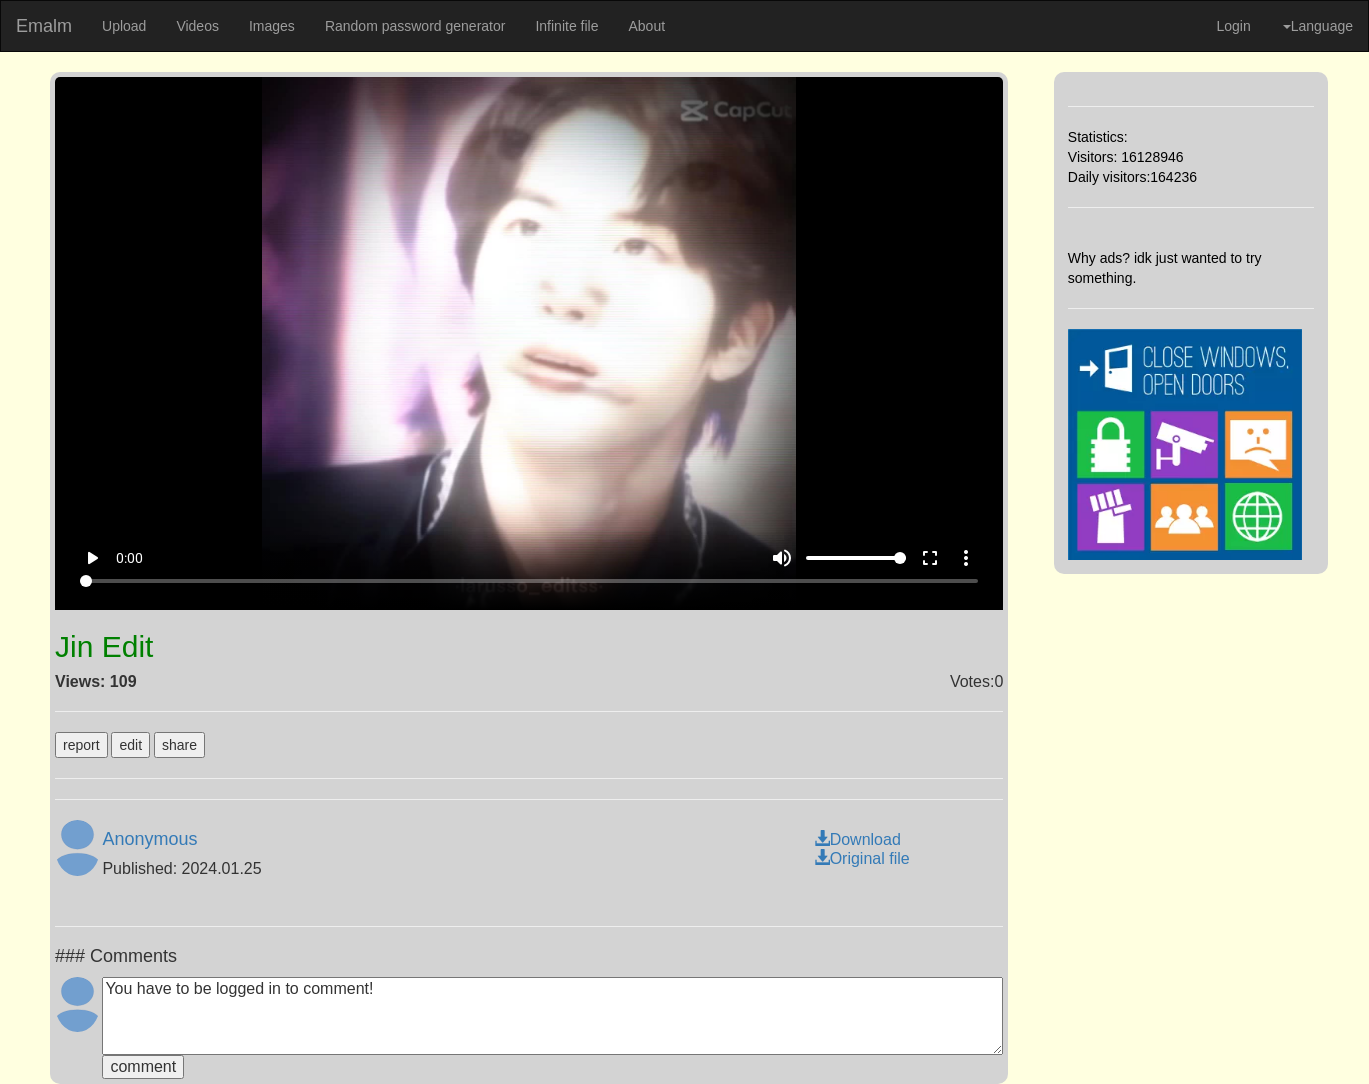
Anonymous (149, 839)
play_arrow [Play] (92, 558)
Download (857, 839)
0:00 (129, 558)
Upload (124, 26)
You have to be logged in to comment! (552, 1016)
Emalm (44, 26)
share (179, 745)
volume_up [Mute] (782, 558)
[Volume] (856, 558)
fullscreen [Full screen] (930, 558)
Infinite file (566, 26)
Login (1233, 26)
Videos (197, 26)
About (646, 26)
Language (1318, 26)
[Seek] (529, 581)
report (81, 745)
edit (130, 745)
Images (272, 26)
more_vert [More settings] (966, 558)
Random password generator (415, 26)
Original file (862, 858)
